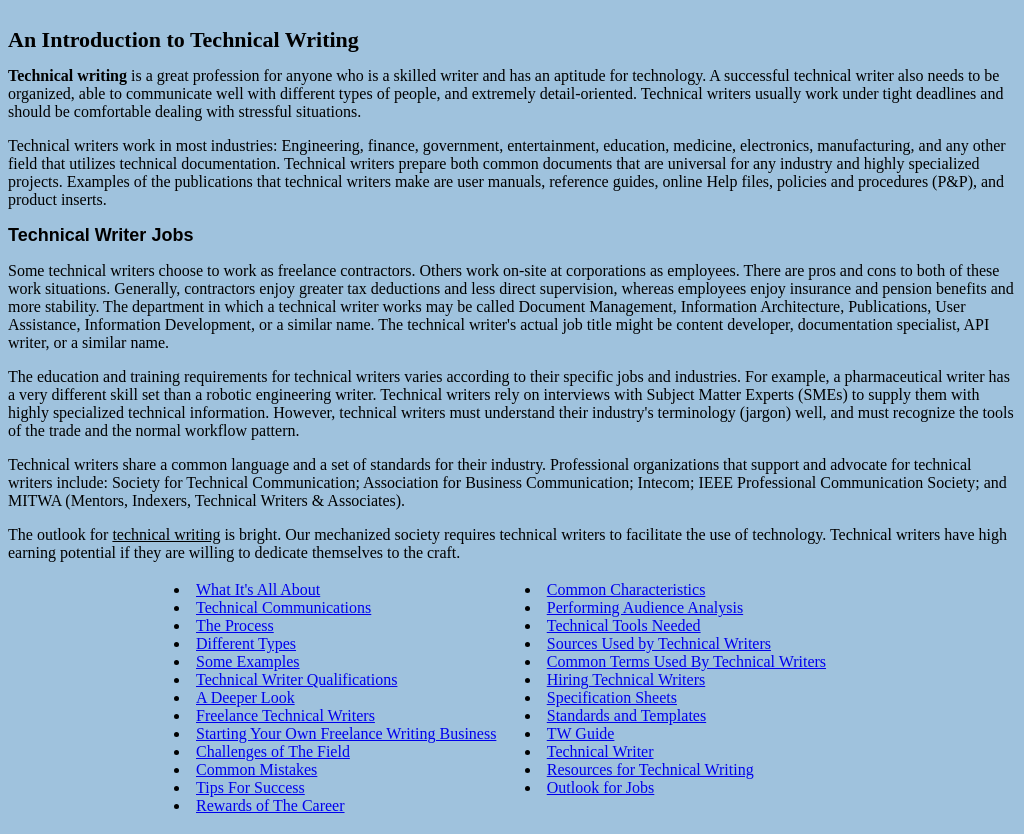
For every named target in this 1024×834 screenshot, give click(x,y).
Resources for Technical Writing (650, 769)
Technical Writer (600, 751)
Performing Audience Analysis (645, 607)
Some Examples (248, 661)
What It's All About (258, 589)
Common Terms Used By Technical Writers (686, 661)
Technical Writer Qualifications (296, 679)
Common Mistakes (256, 769)
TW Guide (581, 733)
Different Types (246, 643)
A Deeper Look (245, 697)
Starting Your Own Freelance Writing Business (346, 733)
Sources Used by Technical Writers (659, 643)
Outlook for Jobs (601, 787)
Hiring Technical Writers (626, 679)
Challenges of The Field (273, 751)
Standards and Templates (626, 715)
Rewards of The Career (270, 805)
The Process (235, 625)
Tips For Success (250, 787)
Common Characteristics (626, 589)
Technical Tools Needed (624, 625)
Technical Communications (283, 607)
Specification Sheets (612, 697)
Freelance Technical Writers (285, 715)
